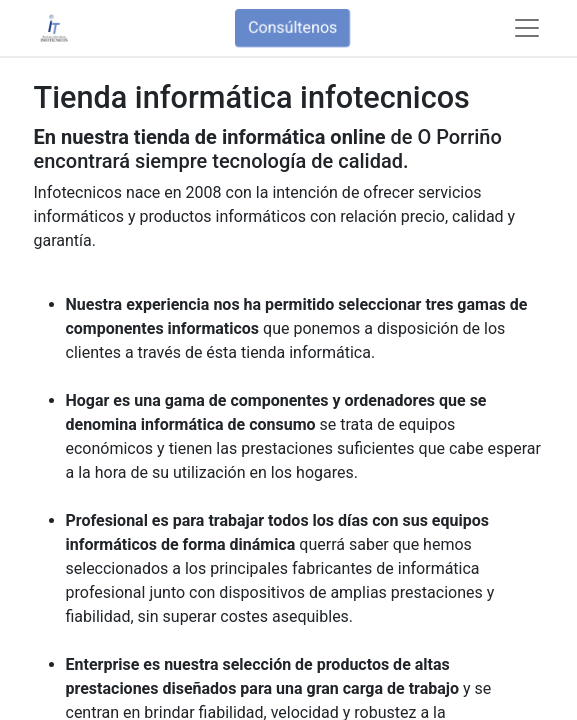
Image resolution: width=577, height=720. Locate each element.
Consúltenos (292, 27)
